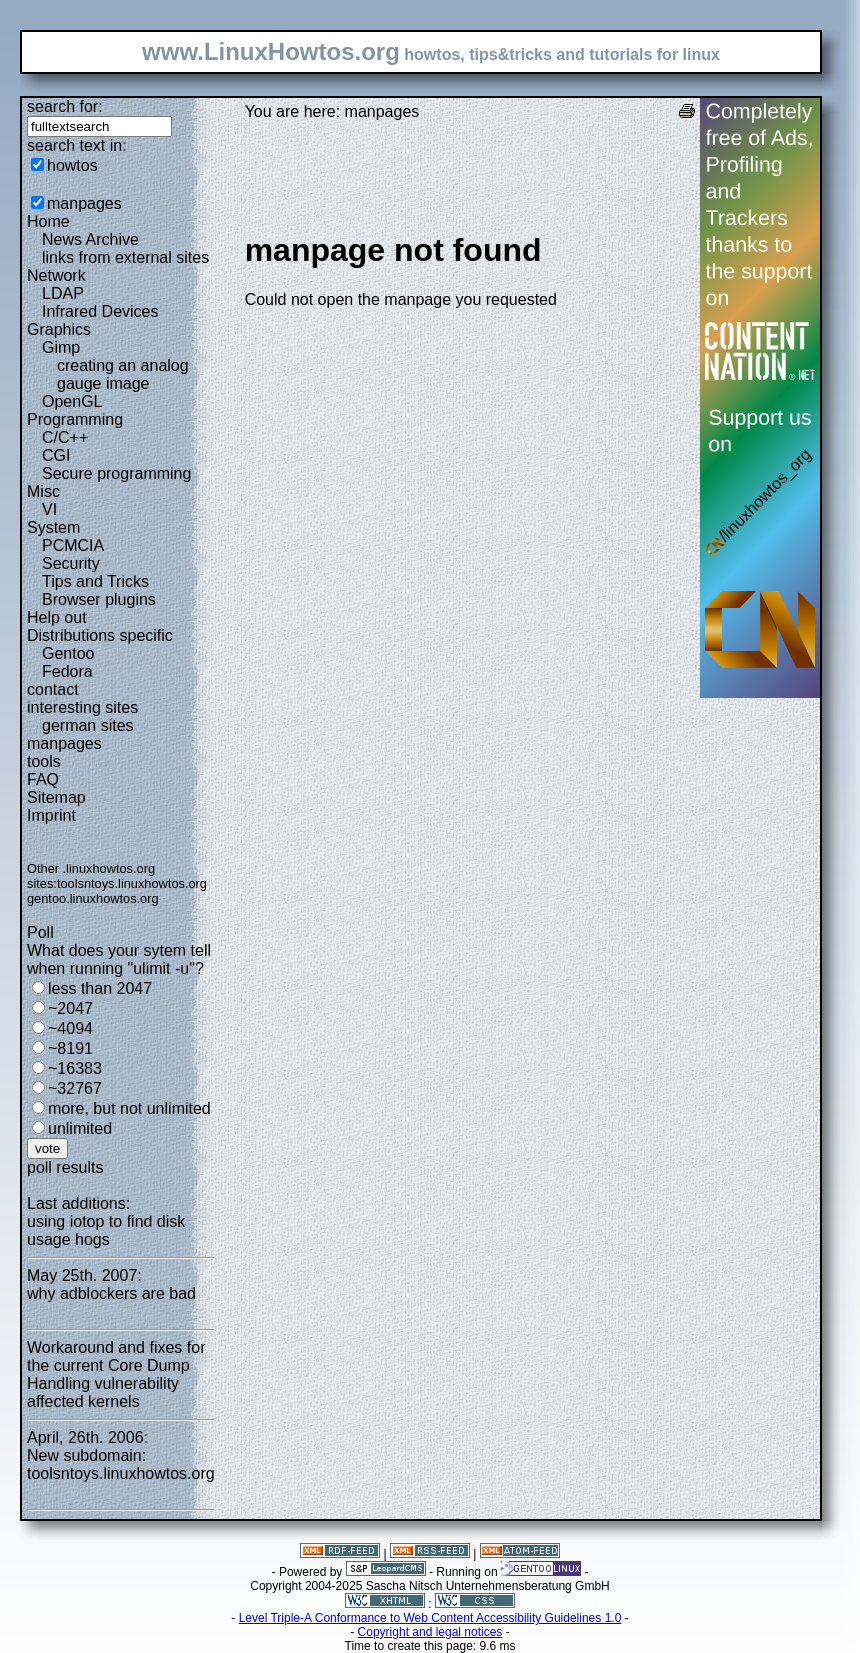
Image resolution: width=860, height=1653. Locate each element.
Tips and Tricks (95, 581)
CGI (56, 455)
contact (53, 689)
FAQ (43, 779)
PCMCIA (73, 545)
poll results (65, 1167)
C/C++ (65, 437)
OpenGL (72, 401)
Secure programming (116, 473)
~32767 (75, 1088)
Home (48, 221)
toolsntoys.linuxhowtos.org (132, 883)
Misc (43, 491)
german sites (88, 725)
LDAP (63, 293)
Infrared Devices (100, 311)
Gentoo (68, 653)
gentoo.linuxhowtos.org (93, 898)
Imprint (51, 815)
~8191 (70, 1048)
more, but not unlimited (129, 1108)
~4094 (70, 1028)
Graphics (59, 329)
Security (71, 563)
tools (44, 761)
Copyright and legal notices (430, 1632)
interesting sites (82, 707)
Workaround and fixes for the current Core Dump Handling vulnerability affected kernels (116, 1374)
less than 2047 (100, 988)
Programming (75, 419)
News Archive (90, 239)
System (53, 527)
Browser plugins (99, 599)
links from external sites (125, 257)
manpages (84, 203)
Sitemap (56, 797)
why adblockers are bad (111, 1293)
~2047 (70, 1008)
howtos (72, 165)
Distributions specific (100, 635)
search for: (65, 106)
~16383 (75, 1068)
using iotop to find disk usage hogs (106, 1230)
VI (49, 509)
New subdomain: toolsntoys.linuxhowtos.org (121, 1464)
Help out (57, 617)
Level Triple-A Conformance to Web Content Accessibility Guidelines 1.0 (430, 1618)
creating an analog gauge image (123, 374)
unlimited (80, 1128)
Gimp (61, 347)
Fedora (67, 671)
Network (56, 275)
